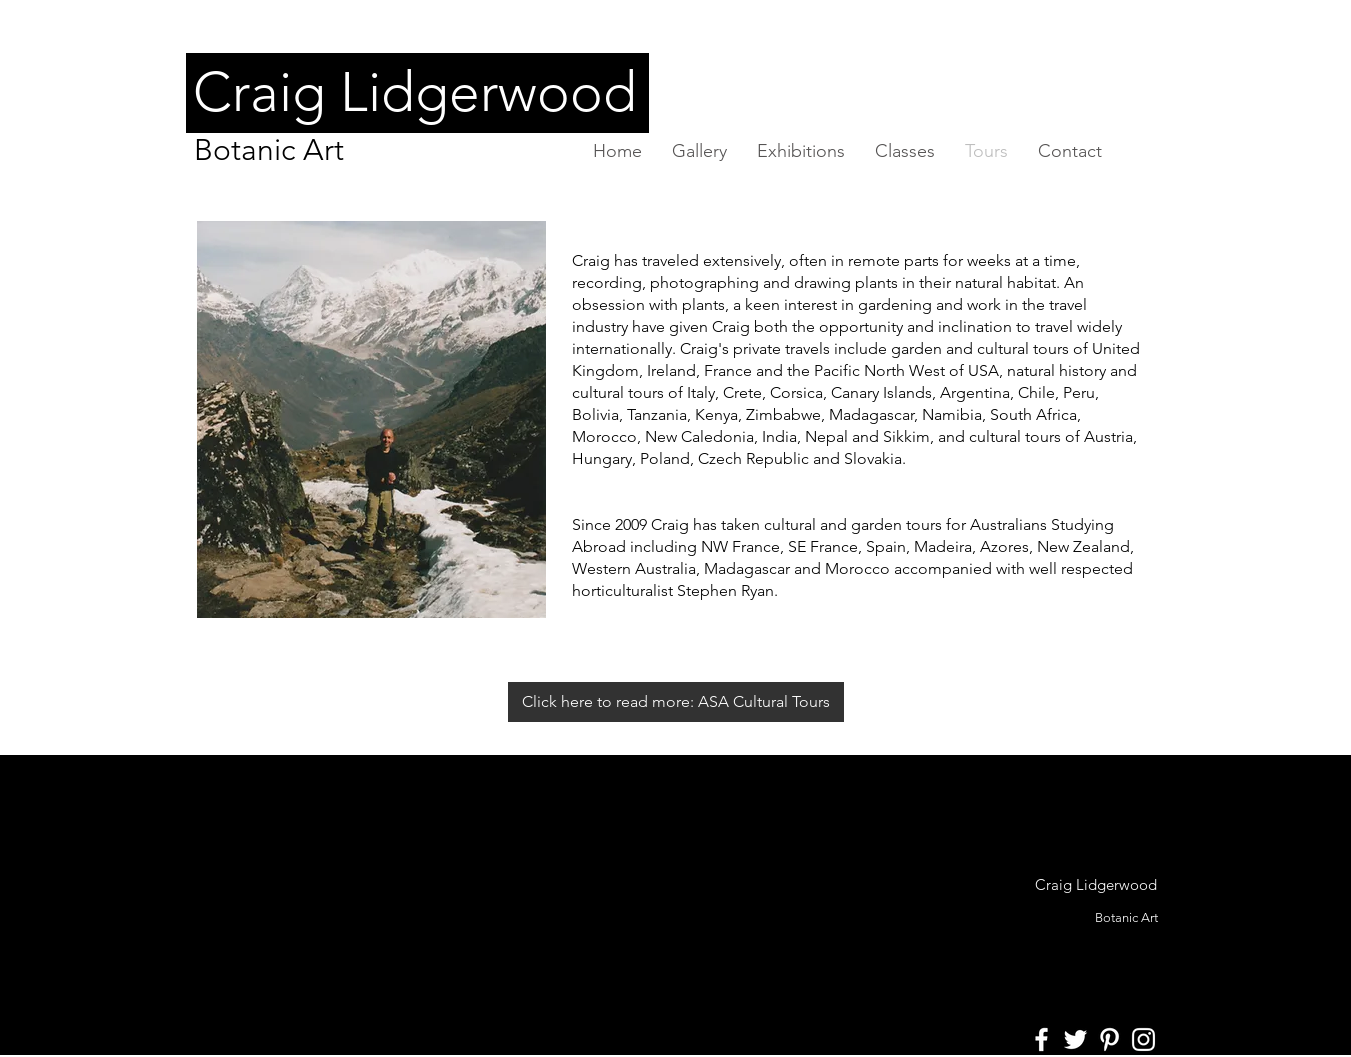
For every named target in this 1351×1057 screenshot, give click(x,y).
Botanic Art (269, 150)
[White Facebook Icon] (1041, 1039)
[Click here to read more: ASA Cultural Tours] (676, 702)
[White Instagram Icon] (1143, 1039)
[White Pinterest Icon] (1109, 1039)
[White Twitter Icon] (1075, 1039)
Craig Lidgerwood (1096, 884)
